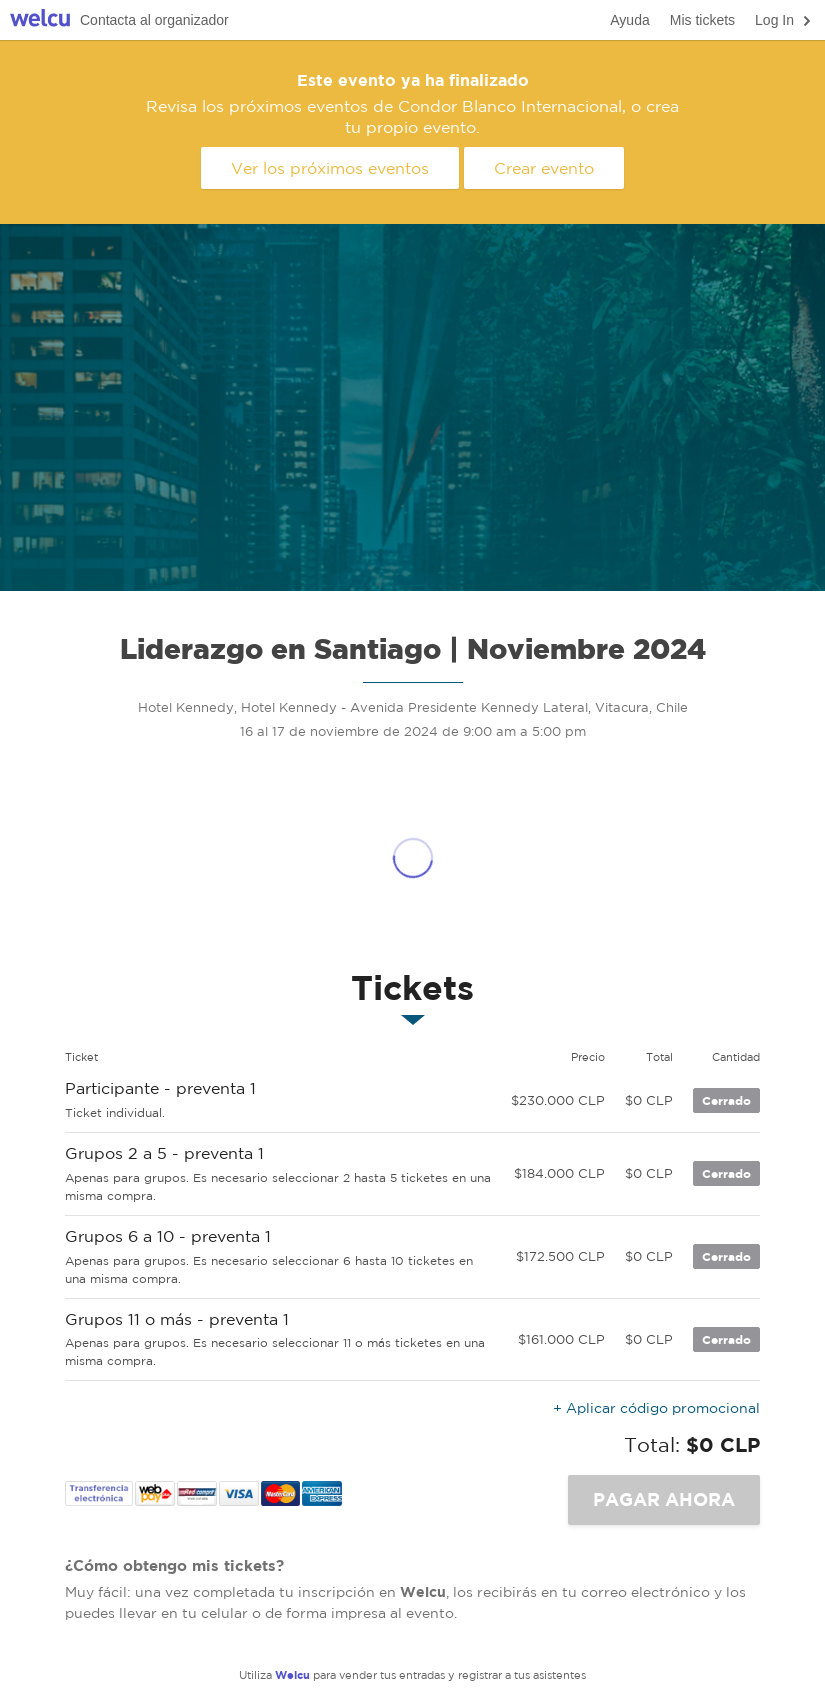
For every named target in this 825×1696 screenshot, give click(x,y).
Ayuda (629, 20)
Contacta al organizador (154, 20)
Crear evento (544, 168)
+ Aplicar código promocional (656, 1408)
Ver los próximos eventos (330, 168)
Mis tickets (702, 20)
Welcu (40, 20)
